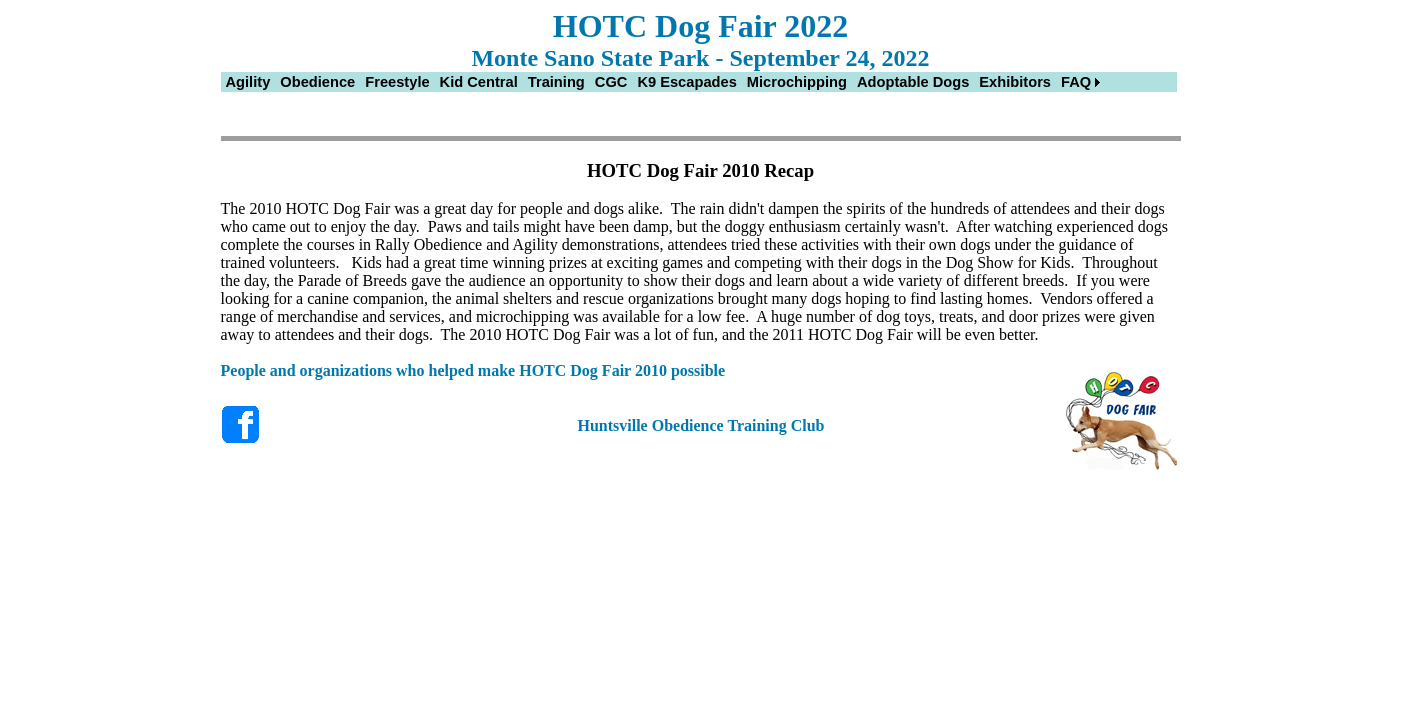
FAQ (1076, 82)
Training (556, 82)
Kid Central (479, 82)
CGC (611, 82)
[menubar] (663, 82)
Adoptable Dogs (913, 82)
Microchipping (797, 82)
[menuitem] (248, 82)
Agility (248, 82)
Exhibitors (1015, 82)
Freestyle (397, 82)
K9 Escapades (686, 82)
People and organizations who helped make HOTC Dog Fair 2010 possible (473, 370)
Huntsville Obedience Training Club (700, 425)
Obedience (317, 82)
